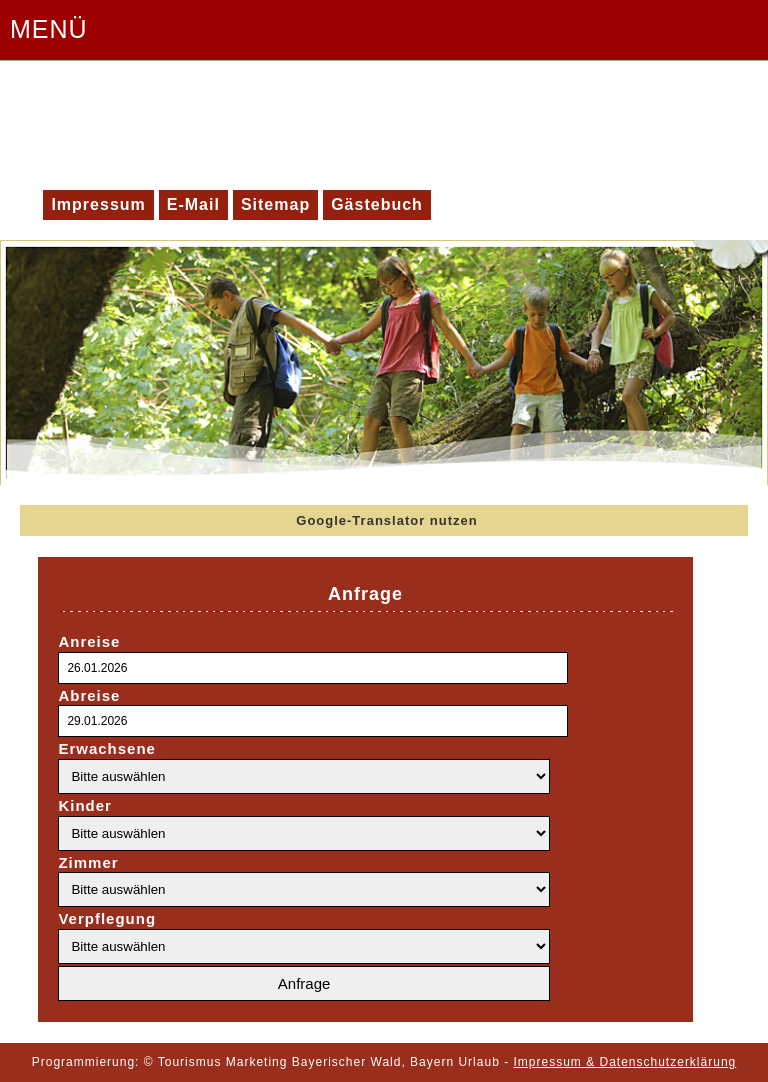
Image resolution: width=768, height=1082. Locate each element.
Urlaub (478, 1062)
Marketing (257, 1062)
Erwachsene (107, 748)
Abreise (89, 695)
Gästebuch (377, 204)
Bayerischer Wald (347, 1062)
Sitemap (275, 204)
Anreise (89, 641)
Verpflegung (107, 918)
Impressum (98, 204)
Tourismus (190, 1062)
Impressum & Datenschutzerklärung (624, 1062)
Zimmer (88, 862)
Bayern (432, 1062)
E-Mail (193, 204)
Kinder (85, 805)
